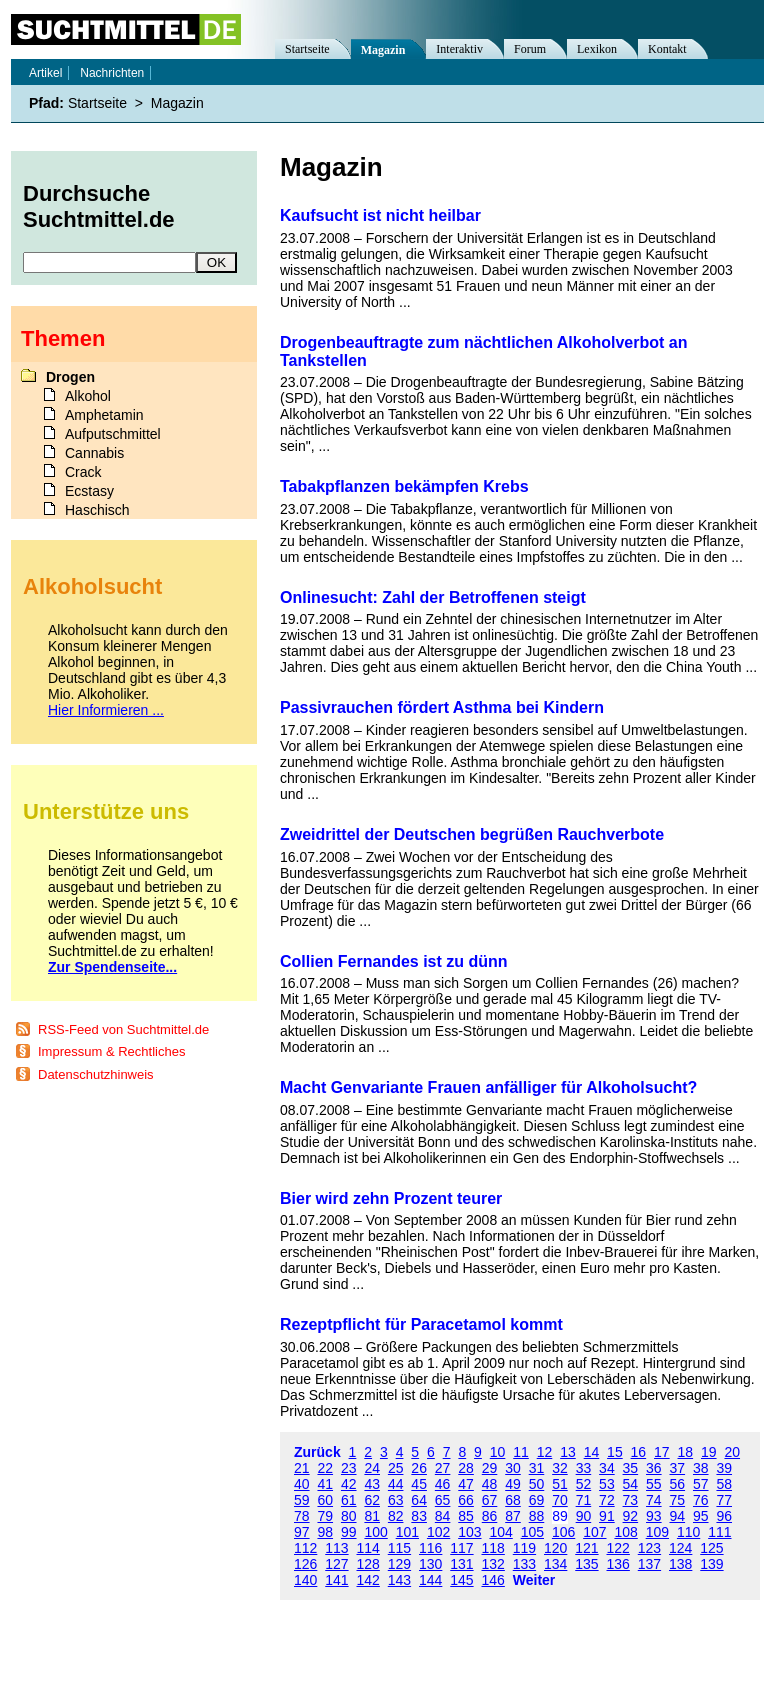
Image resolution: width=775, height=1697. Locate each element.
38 (701, 1468)
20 (732, 1452)
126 (305, 1564)
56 (678, 1484)
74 (654, 1500)
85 (466, 1516)
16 (639, 1452)
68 (513, 1500)
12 (545, 1452)
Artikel (45, 73)
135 (586, 1564)
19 (709, 1452)
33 (584, 1468)
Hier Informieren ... (106, 710)
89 (560, 1516)
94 (678, 1516)
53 (607, 1484)
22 (325, 1468)
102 (438, 1532)
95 (701, 1516)
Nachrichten (112, 73)
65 (443, 1500)
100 (375, 1532)
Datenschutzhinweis (96, 1074)
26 (419, 1468)
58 (724, 1484)
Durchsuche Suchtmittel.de (99, 206)
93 (654, 1516)
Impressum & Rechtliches (111, 1051)
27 (443, 1468)
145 (461, 1580)
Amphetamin (104, 415)
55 (654, 1484)
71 (584, 1500)
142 (368, 1580)
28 (466, 1468)
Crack (83, 472)
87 (513, 1516)
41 (325, 1484)
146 (493, 1580)
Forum (530, 49)
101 (407, 1532)
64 (419, 1500)
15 (615, 1452)
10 (498, 1452)
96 (724, 1516)
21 (302, 1468)
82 (396, 1516)
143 (399, 1580)
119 (524, 1548)
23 (349, 1468)
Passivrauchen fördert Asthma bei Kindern (442, 707)
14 (592, 1452)
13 (568, 1452)
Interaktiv (459, 49)
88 (537, 1516)
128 (368, 1564)
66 (466, 1500)
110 (688, 1532)
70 (560, 1500)
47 (466, 1484)
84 (443, 1516)
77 (724, 1500)
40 (302, 1484)
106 (563, 1532)
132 (493, 1564)
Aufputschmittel (113, 434)
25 (396, 1468)
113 (336, 1548)
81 (372, 1516)
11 (521, 1452)
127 (336, 1564)
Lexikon (597, 49)
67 (490, 1500)
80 (349, 1516)
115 (399, 1548)
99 (349, 1532)
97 (302, 1532)
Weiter (534, 1580)
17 (662, 1452)
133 (524, 1564)
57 (701, 1484)
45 (419, 1484)
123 (649, 1548)
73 (631, 1500)
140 (305, 1580)
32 (560, 1468)
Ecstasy (89, 491)
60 (325, 1500)
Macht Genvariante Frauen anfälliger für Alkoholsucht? (488, 1087)
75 (678, 1500)
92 (631, 1516)
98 (325, 1532)
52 (584, 1484)
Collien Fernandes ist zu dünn (394, 961)
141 (336, 1580)
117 (461, 1548)
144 (430, 1580)
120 (555, 1548)
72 (607, 1500)
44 (396, 1484)
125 (711, 1548)
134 (555, 1564)
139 (711, 1564)
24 (372, 1468)
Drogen (70, 377)
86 (490, 1516)
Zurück (317, 1452)
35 (631, 1468)
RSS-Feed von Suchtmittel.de (123, 1029)
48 (490, 1484)
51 (560, 1484)
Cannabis (94, 453)
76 (701, 1500)
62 (372, 1500)
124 (680, 1548)
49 (513, 1484)
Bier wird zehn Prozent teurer (391, 1198)
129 (399, 1564)
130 (430, 1564)
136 (618, 1564)
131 (461, 1564)
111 (719, 1532)
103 (469, 1532)
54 (631, 1484)
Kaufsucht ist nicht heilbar (380, 215)
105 (532, 1532)
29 (490, 1468)
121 (586, 1548)
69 (537, 1500)
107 (594, 1532)
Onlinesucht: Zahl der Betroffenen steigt (433, 597)
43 (372, 1484)
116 (430, 1548)
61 (349, 1500)
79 (325, 1516)
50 (537, 1484)
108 (625, 1532)
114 (368, 1548)
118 (493, 1548)
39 (724, 1468)
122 (618, 1548)
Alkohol (88, 396)
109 (657, 1532)
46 (443, 1484)
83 (419, 1516)
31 (537, 1468)
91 (607, 1516)
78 (302, 1516)
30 (513, 1468)
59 (302, 1500)
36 (654, 1468)
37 (678, 1468)
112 (305, 1548)
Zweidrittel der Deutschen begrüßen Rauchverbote (472, 834)
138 (680, 1564)
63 (396, 1500)
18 (686, 1452)
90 (584, 1516)
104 (500, 1532)
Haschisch (97, 510)
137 (649, 1564)
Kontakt (667, 49)
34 (607, 1468)
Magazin (383, 50)
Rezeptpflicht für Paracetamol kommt (421, 1324)
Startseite (307, 49)
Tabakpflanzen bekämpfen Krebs (404, 486)
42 (349, 1484)
